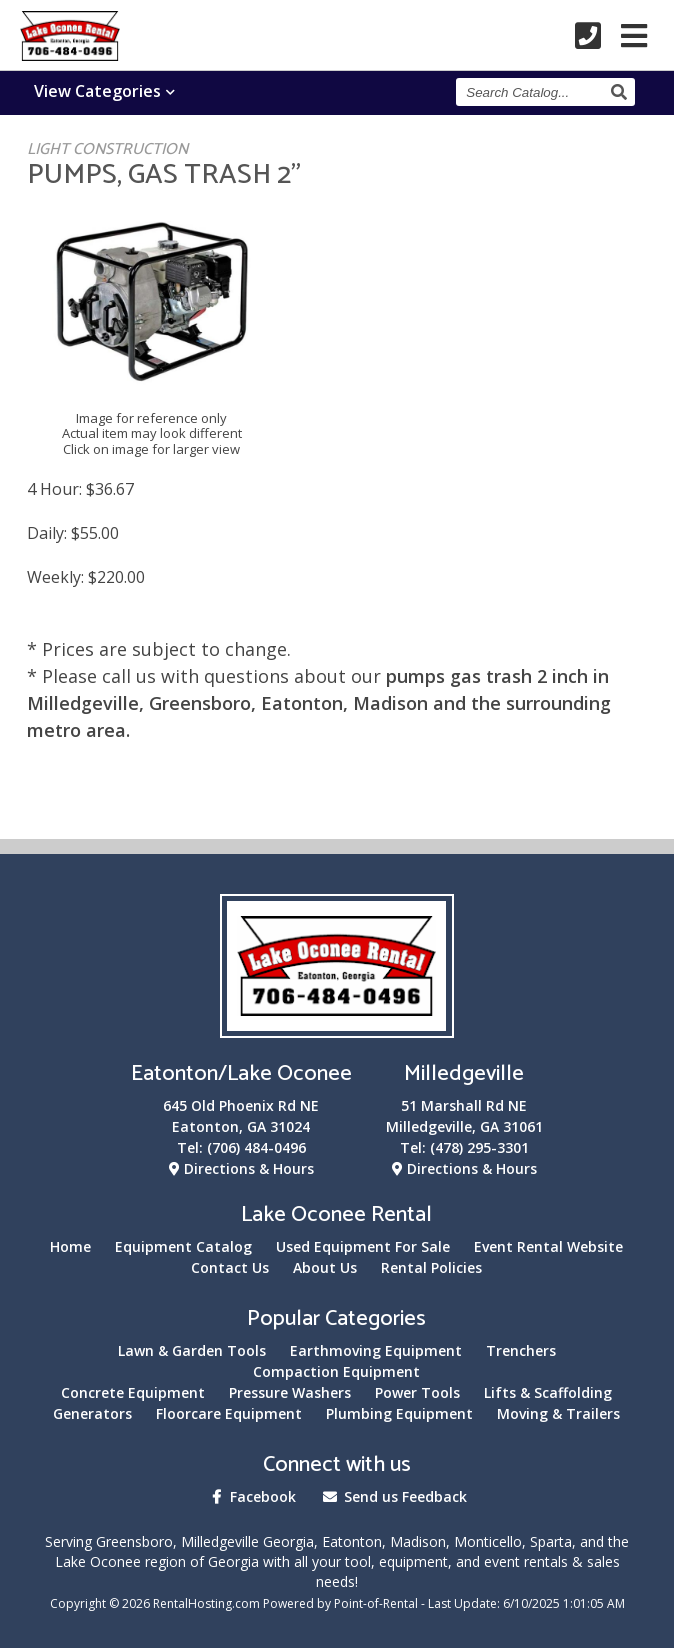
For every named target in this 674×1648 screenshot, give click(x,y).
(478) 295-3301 (479, 1147)
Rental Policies (431, 1267)
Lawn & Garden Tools (192, 1350)
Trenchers (521, 1350)
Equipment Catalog (183, 1246)
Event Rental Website (548, 1246)
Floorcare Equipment (229, 1413)
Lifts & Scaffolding (548, 1392)
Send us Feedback (393, 1496)
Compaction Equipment (336, 1371)
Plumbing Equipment (399, 1413)
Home (70, 1246)
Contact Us (230, 1267)
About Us (325, 1267)
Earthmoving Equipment (376, 1350)
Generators (92, 1413)
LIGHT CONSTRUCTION (107, 149)
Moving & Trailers (558, 1413)
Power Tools (417, 1392)
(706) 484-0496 (256, 1147)
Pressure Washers (290, 1392)
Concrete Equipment (133, 1392)
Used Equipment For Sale (363, 1246)
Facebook (251, 1496)
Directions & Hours (241, 1168)
